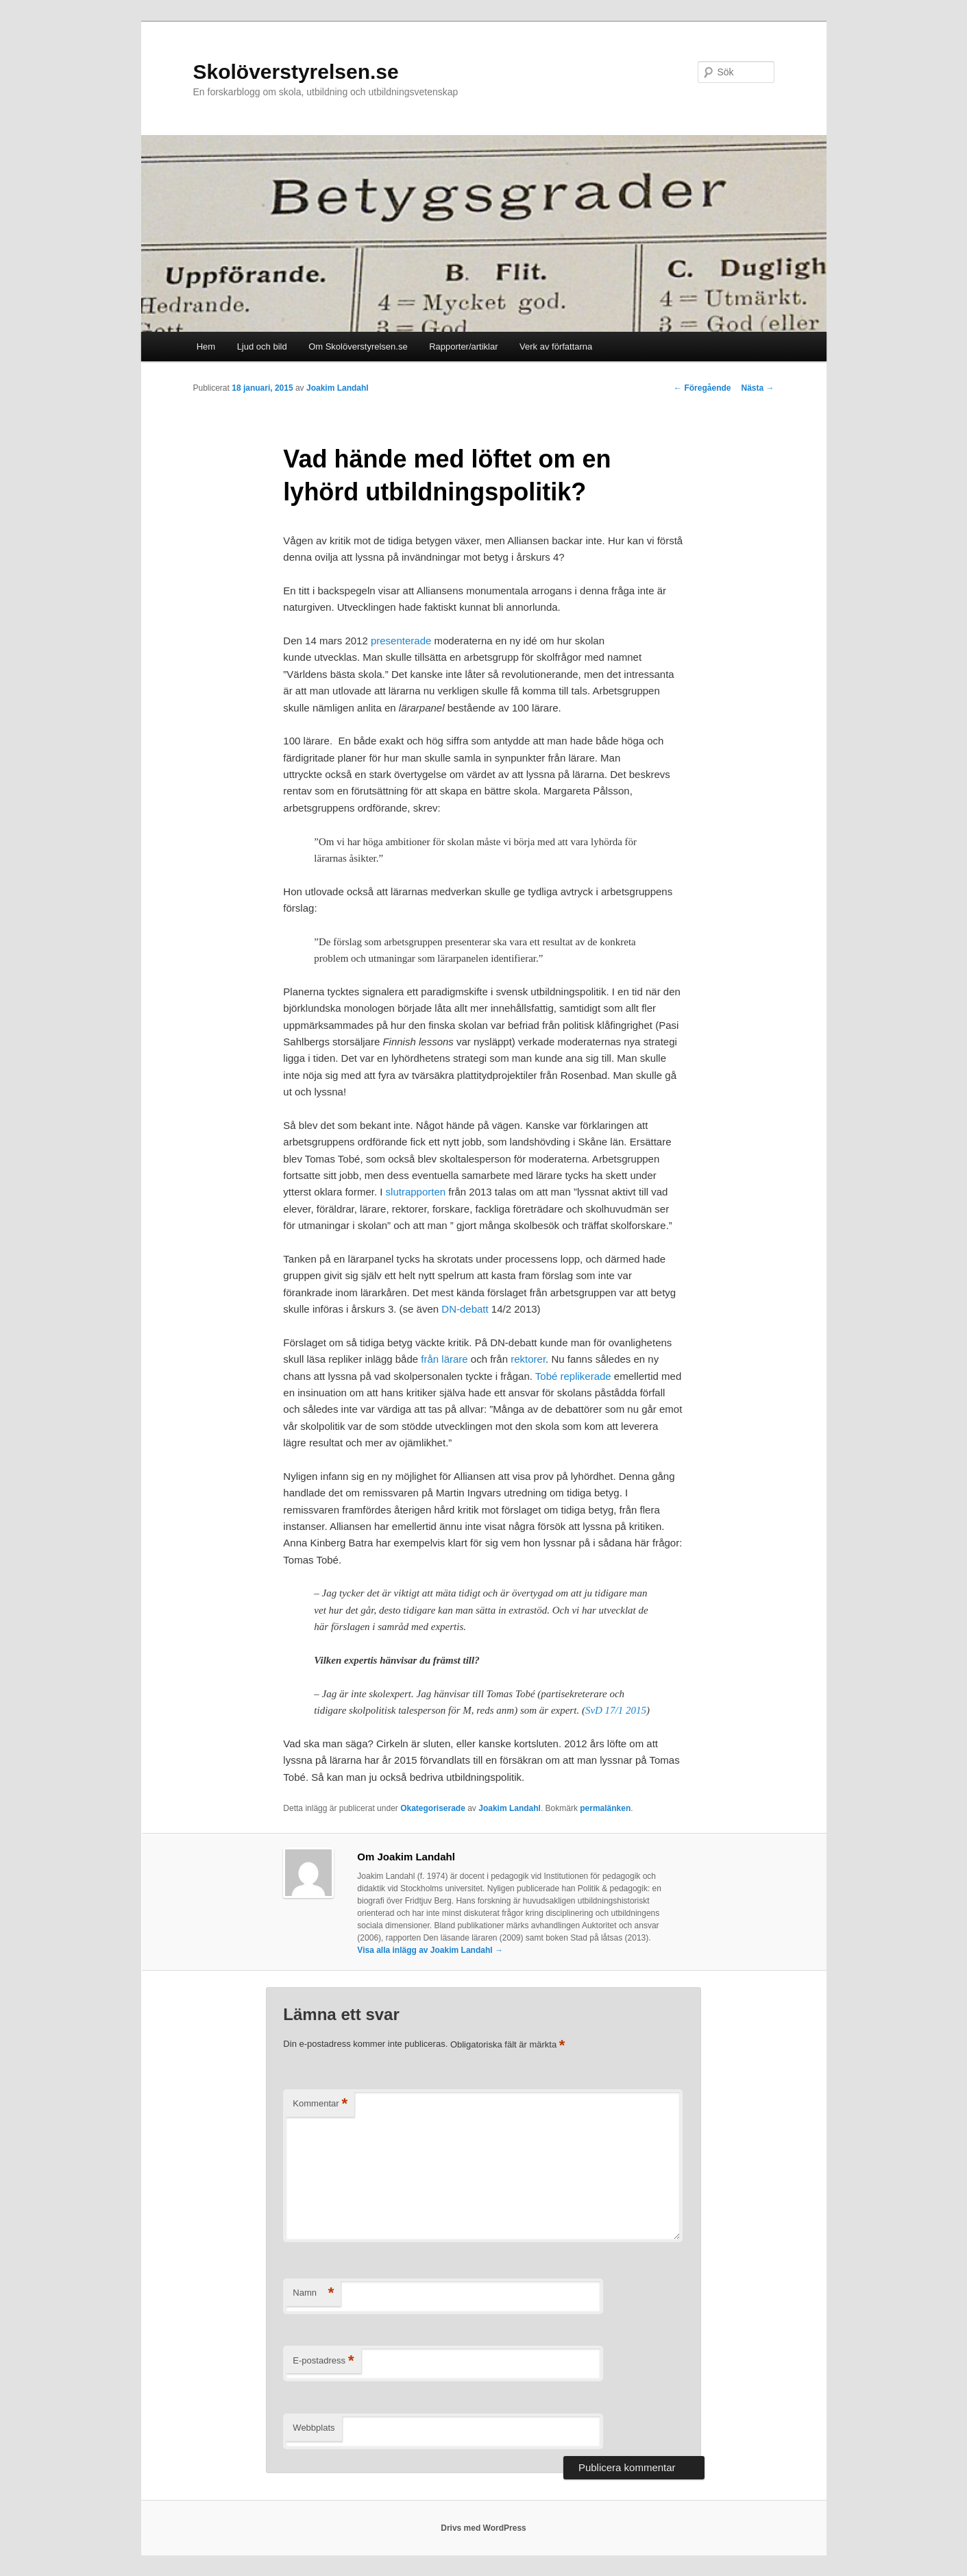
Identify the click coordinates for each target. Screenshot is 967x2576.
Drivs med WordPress (483, 2528)
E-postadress (323, 2361)
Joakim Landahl (337, 388)
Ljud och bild (262, 346)
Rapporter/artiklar (463, 346)
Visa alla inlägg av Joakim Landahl (430, 1950)
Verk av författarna (555, 346)
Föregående (702, 388)
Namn (313, 2293)
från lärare (444, 1359)
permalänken (605, 1808)
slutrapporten (416, 1192)
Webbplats (313, 2427)
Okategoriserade (432, 1808)
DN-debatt (466, 1309)
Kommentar (320, 2104)
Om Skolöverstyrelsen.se (358, 346)
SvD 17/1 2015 (615, 1710)
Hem (206, 346)
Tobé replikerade (573, 1376)
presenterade (402, 640)
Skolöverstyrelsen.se (296, 71)
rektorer (528, 1359)
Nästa (757, 388)
